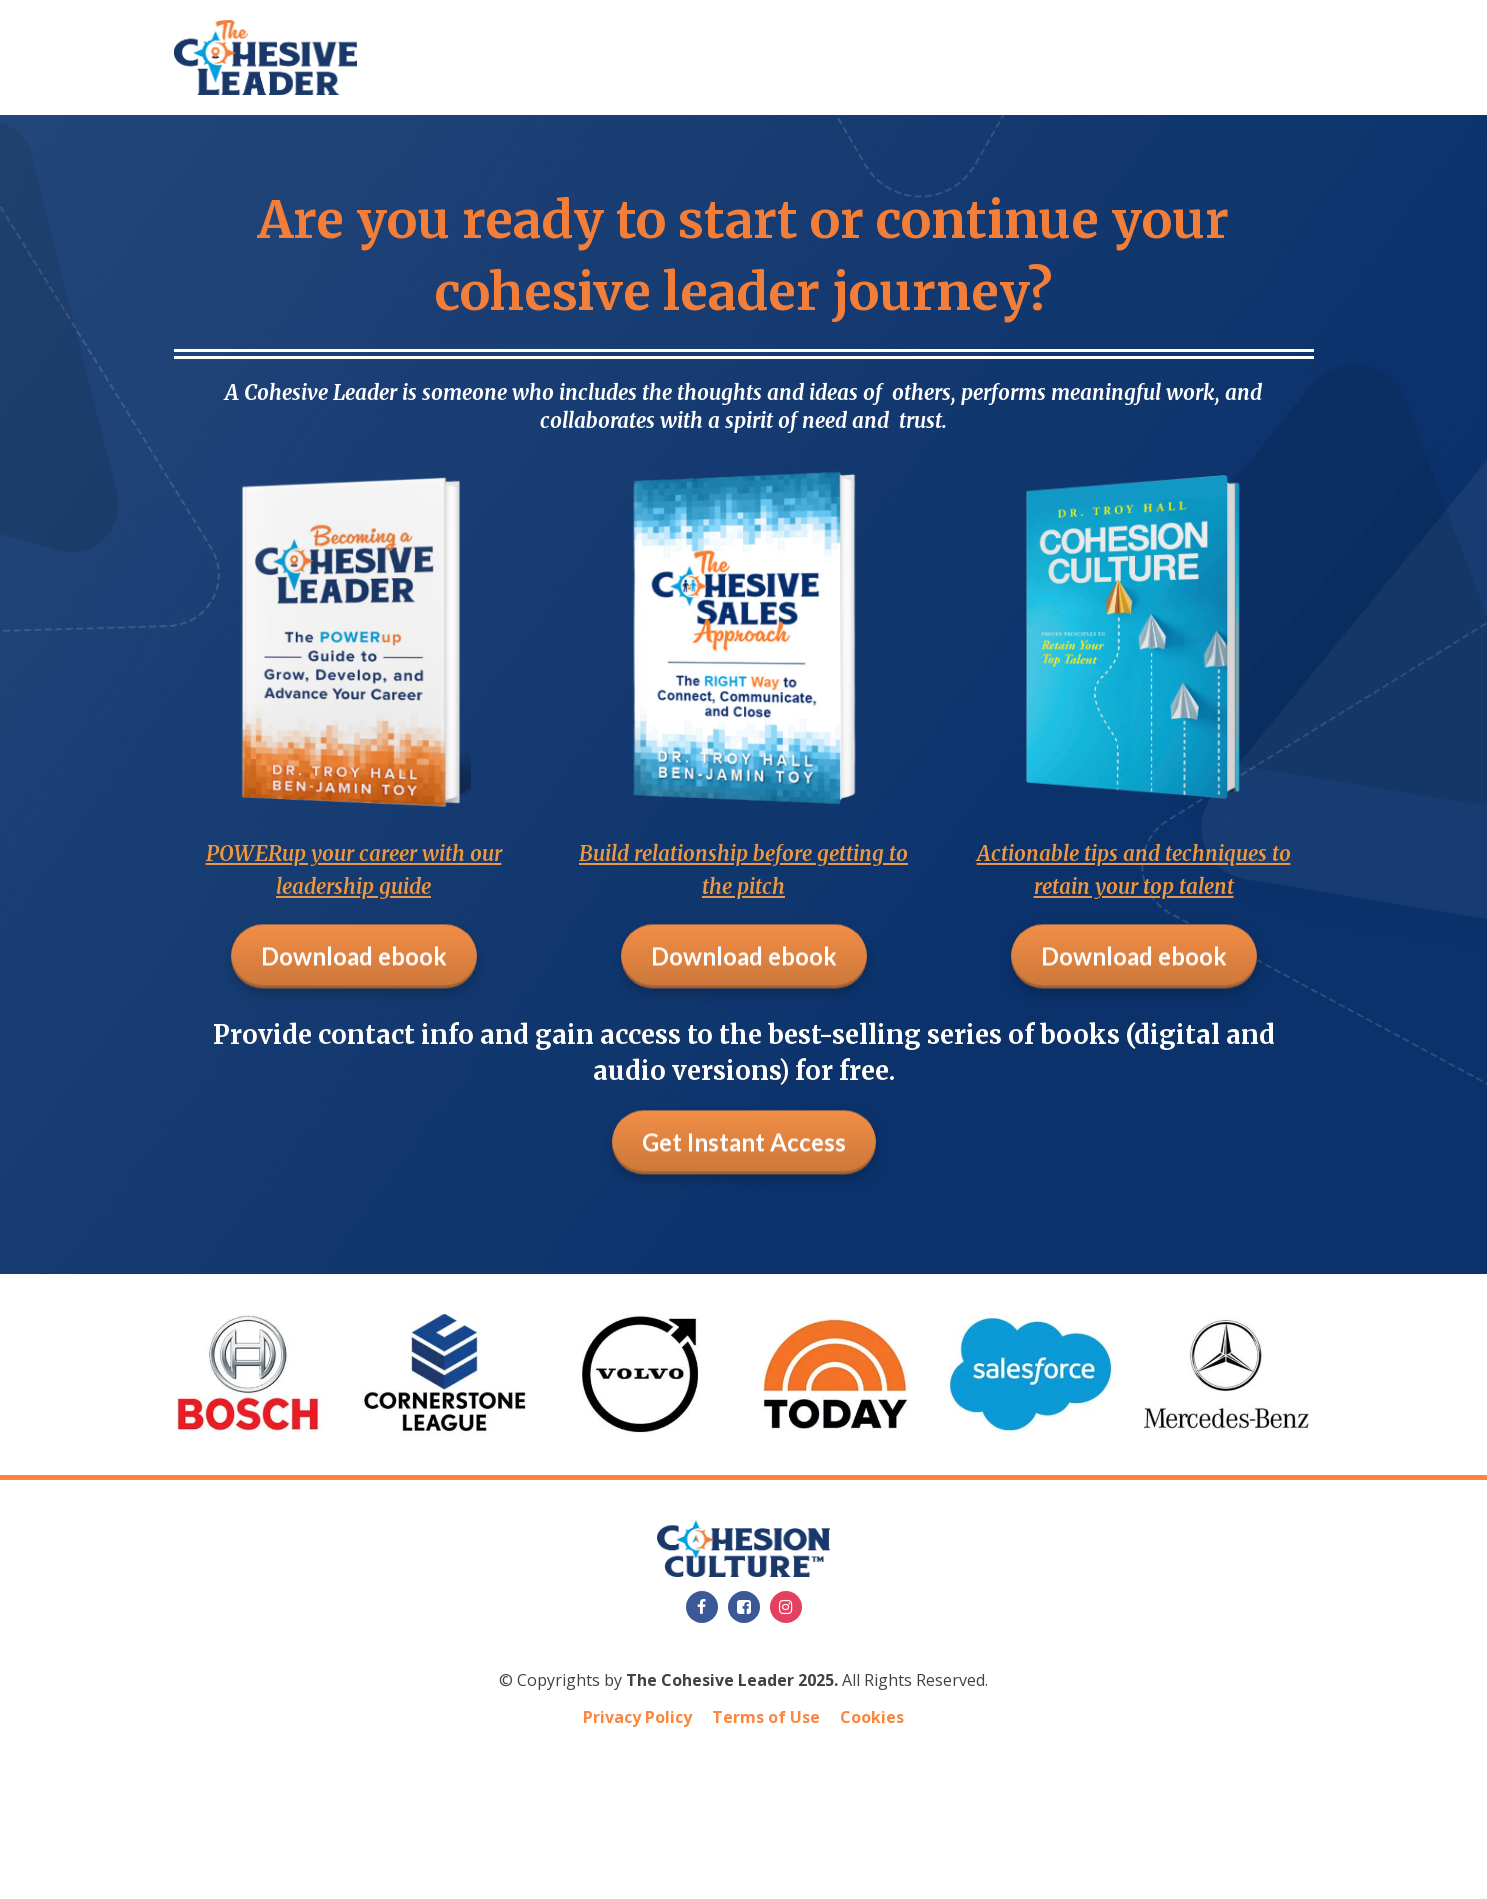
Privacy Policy (637, 1717)
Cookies (872, 1717)
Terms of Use (766, 1717)
